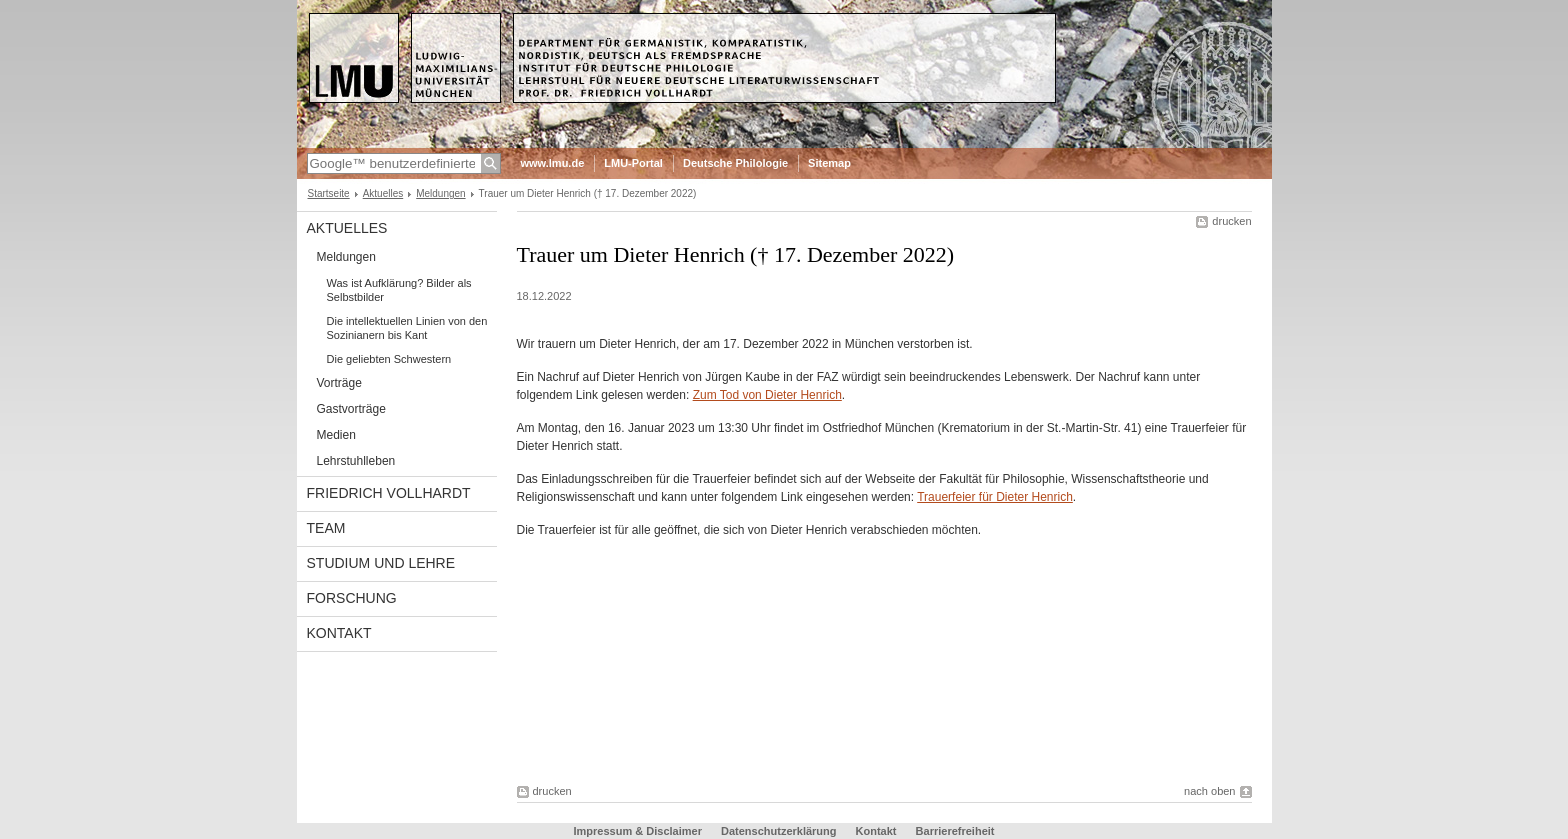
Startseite (329, 193)
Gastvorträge (351, 409)
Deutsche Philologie (735, 163)
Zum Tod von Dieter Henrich (767, 395)
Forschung (352, 598)
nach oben (1209, 791)
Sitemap (829, 163)
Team (326, 528)
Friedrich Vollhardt (389, 493)
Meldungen (440, 193)
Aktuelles (383, 193)
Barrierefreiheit (955, 831)
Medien (336, 435)
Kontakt (339, 633)
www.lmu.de (553, 163)
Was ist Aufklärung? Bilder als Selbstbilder (399, 290)
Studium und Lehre (381, 563)
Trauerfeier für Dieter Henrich (995, 497)
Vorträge (339, 383)
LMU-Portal (633, 163)
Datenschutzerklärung (779, 831)
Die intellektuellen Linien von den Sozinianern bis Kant (407, 328)
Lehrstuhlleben (356, 461)
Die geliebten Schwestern (389, 359)
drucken (1231, 221)
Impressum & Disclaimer (638, 831)
